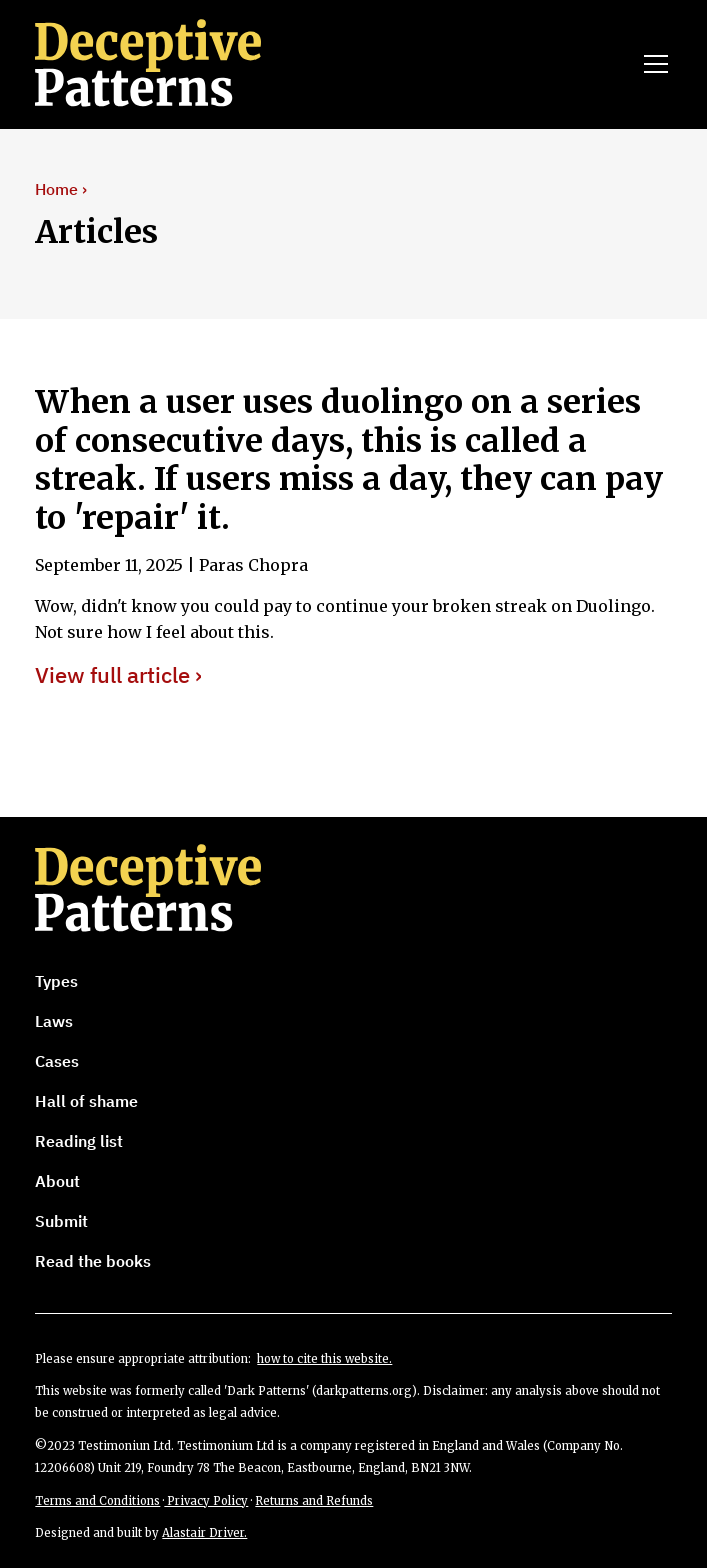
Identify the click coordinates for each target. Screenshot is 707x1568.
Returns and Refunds (314, 1501)
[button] (652, 64)
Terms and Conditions (97, 1501)
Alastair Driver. (204, 1533)
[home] (176, 64)
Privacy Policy (206, 1501)
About (57, 1181)
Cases (57, 1061)
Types (56, 981)
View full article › (118, 675)
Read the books (93, 1261)
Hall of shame (86, 1101)
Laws (54, 1021)
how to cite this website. (324, 1359)
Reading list (79, 1141)
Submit (61, 1221)
